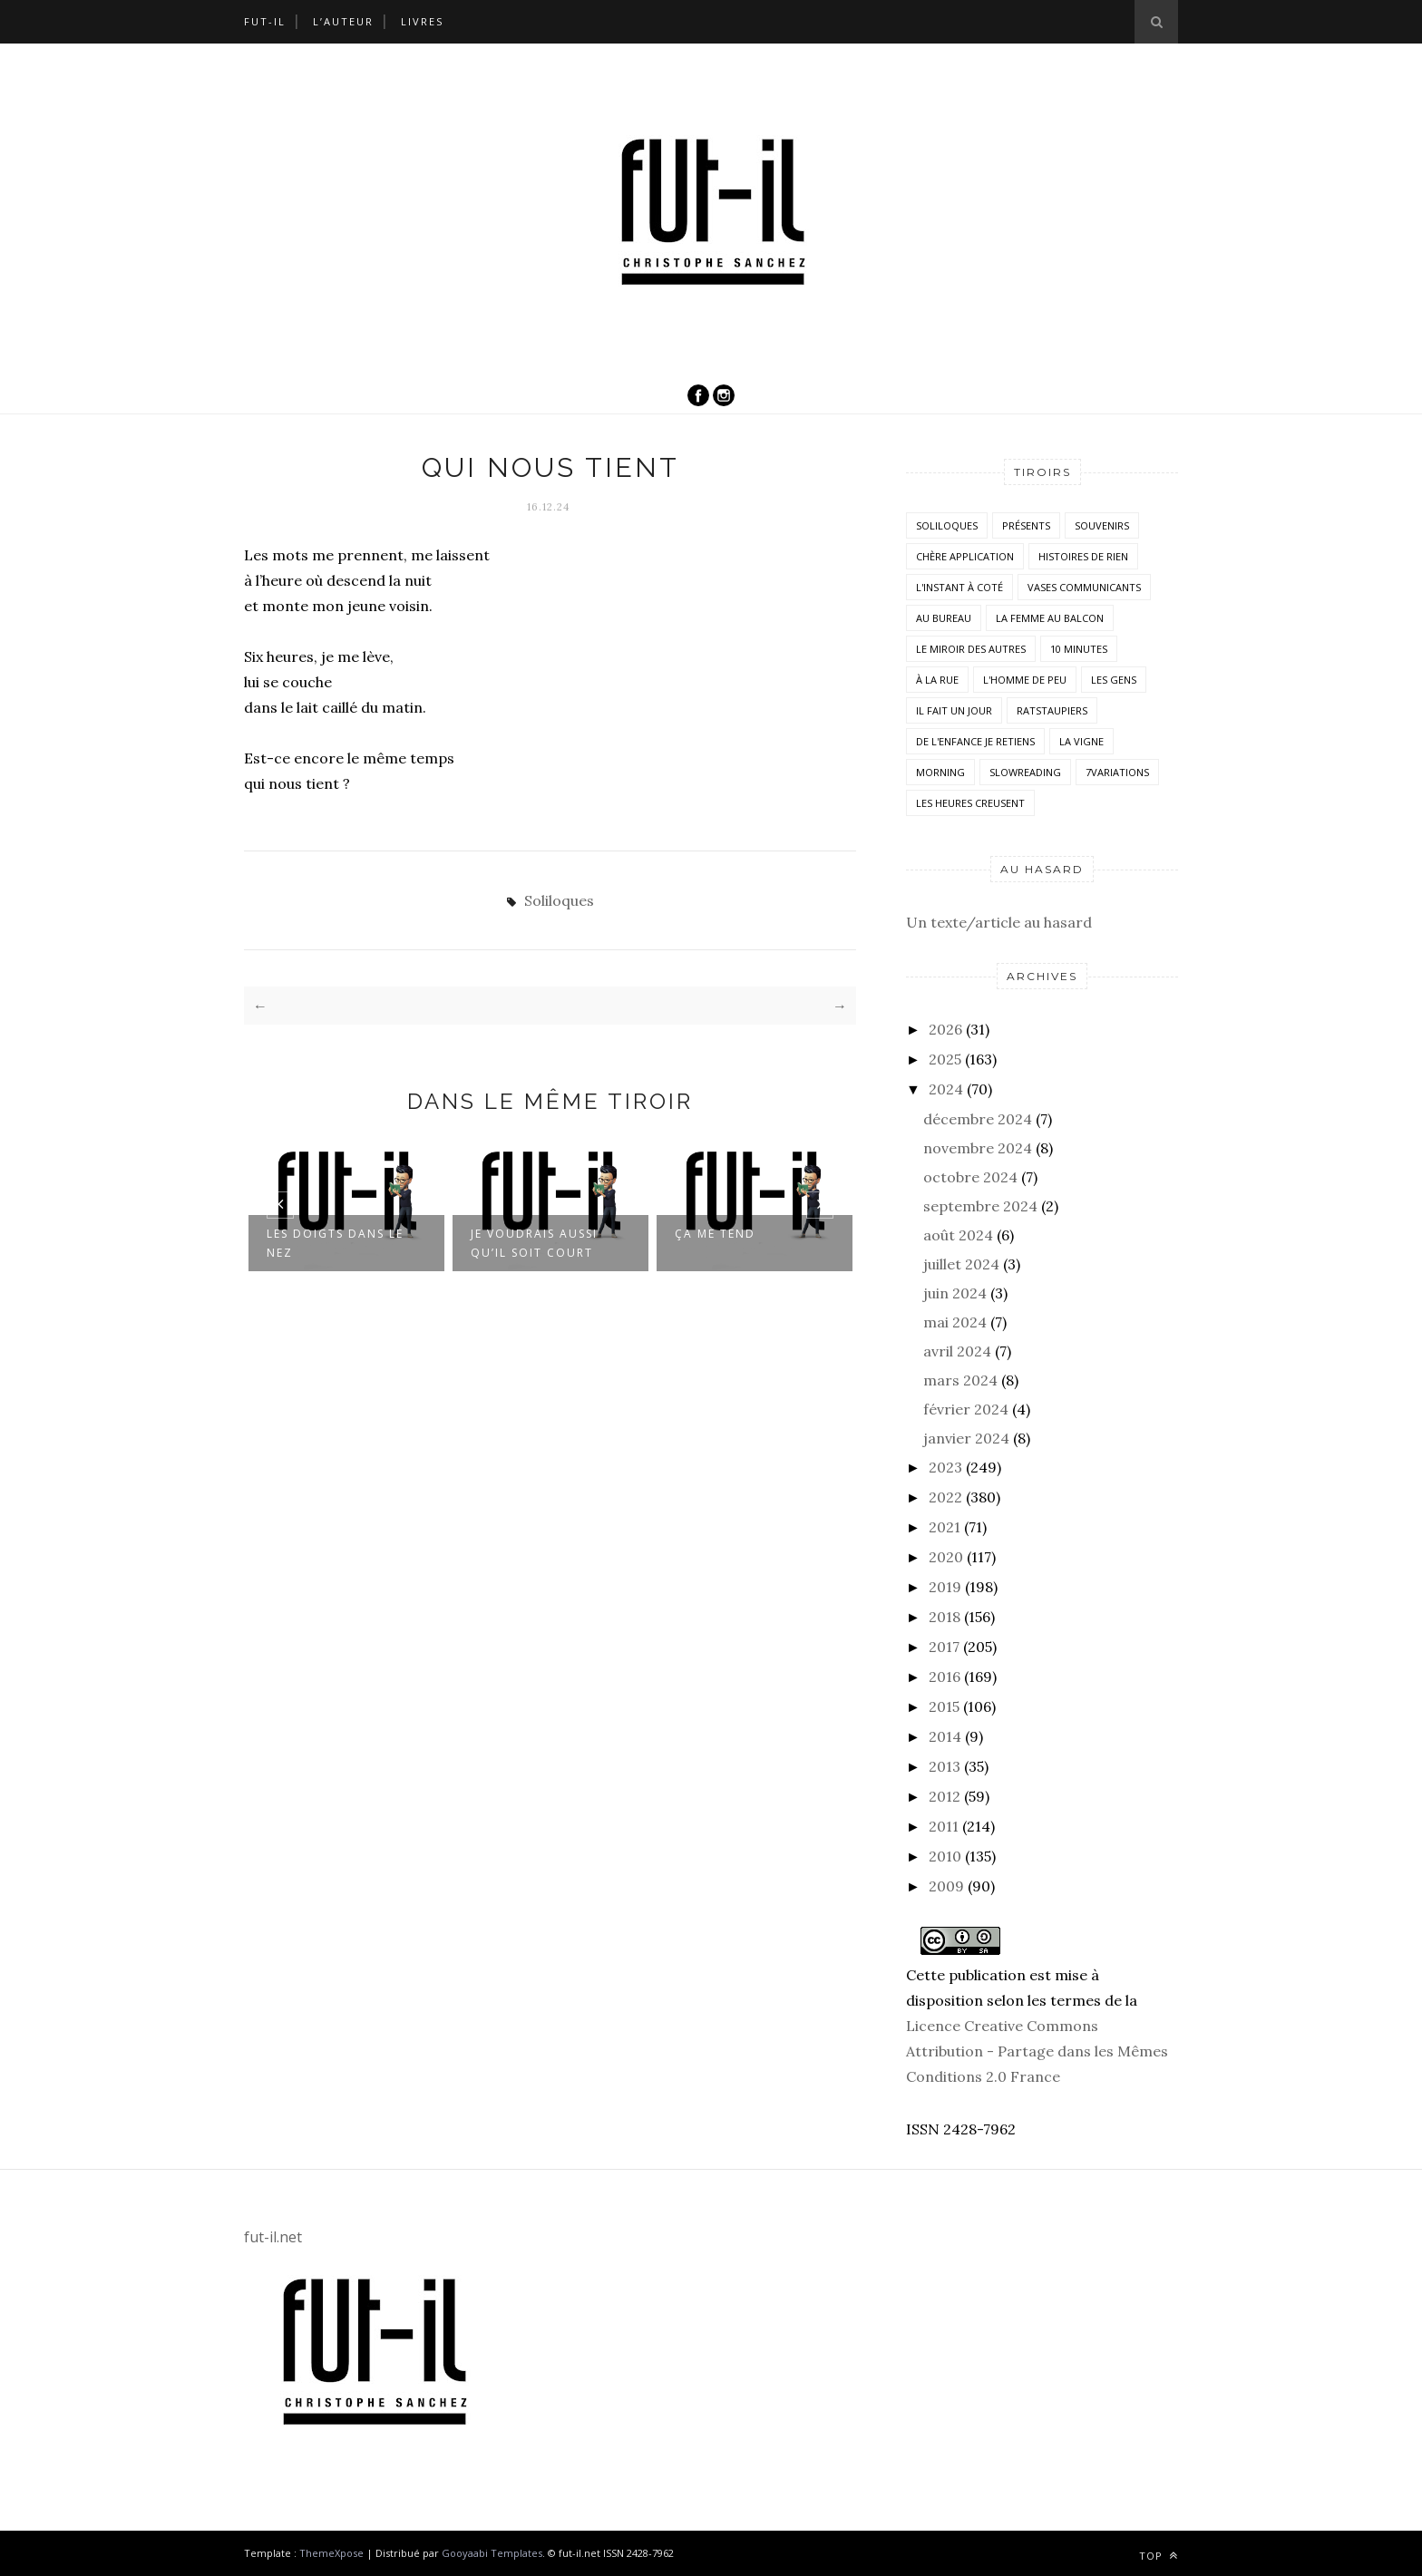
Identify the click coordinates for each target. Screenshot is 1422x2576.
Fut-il (265, 21)
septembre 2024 (980, 1206)
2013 (944, 1766)
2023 (945, 1467)
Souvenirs (1102, 525)
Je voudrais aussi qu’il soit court (534, 1242)
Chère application (965, 556)
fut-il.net (273, 2237)
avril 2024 (957, 1351)
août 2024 (958, 1235)
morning (940, 772)
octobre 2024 (970, 1177)
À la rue (937, 679)
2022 (945, 1497)
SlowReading (1025, 772)
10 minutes (1078, 649)
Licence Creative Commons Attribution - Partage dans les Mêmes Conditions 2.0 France (1037, 2051)
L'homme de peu (1024, 679)
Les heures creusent (970, 803)
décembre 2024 (977, 1119)
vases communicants (1084, 587)
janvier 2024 (966, 1438)
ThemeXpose (331, 2553)
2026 (945, 1029)
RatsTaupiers (1052, 710)
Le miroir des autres (971, 649)
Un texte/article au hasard (999, 922)
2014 (945, 1736)
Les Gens (1113, 679)
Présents (1026, 525)
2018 (944, 1617)
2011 (944, 1826)
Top (1158, 2555)
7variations (1117, 772)
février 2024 (965, 1409)
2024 (946, 1089)
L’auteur (343, 21)
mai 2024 (955, 1322)
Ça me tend (715, 1232)
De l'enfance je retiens (975, 741)
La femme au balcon (1050, 618)
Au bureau (943, 618)
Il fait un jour (954, 710)
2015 (944, 1706)
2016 (944, 1676)
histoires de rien (1083, 556)
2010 (945, 1856)
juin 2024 (955, 1293)
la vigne (1081, 741)
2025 (945, 1059)
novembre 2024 (977, 1148)
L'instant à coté (959, 587)
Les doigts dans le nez (335, 1242)
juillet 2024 (961, 1264)
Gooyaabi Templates (492, 2553)
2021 (944, 1527)
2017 (944, 1647)
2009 (946, 1886)
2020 (946, 1557)
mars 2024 (960, 1380)
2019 (945, 1587)
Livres (422, 21)
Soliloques (559, 900)
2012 (944, 1796)
